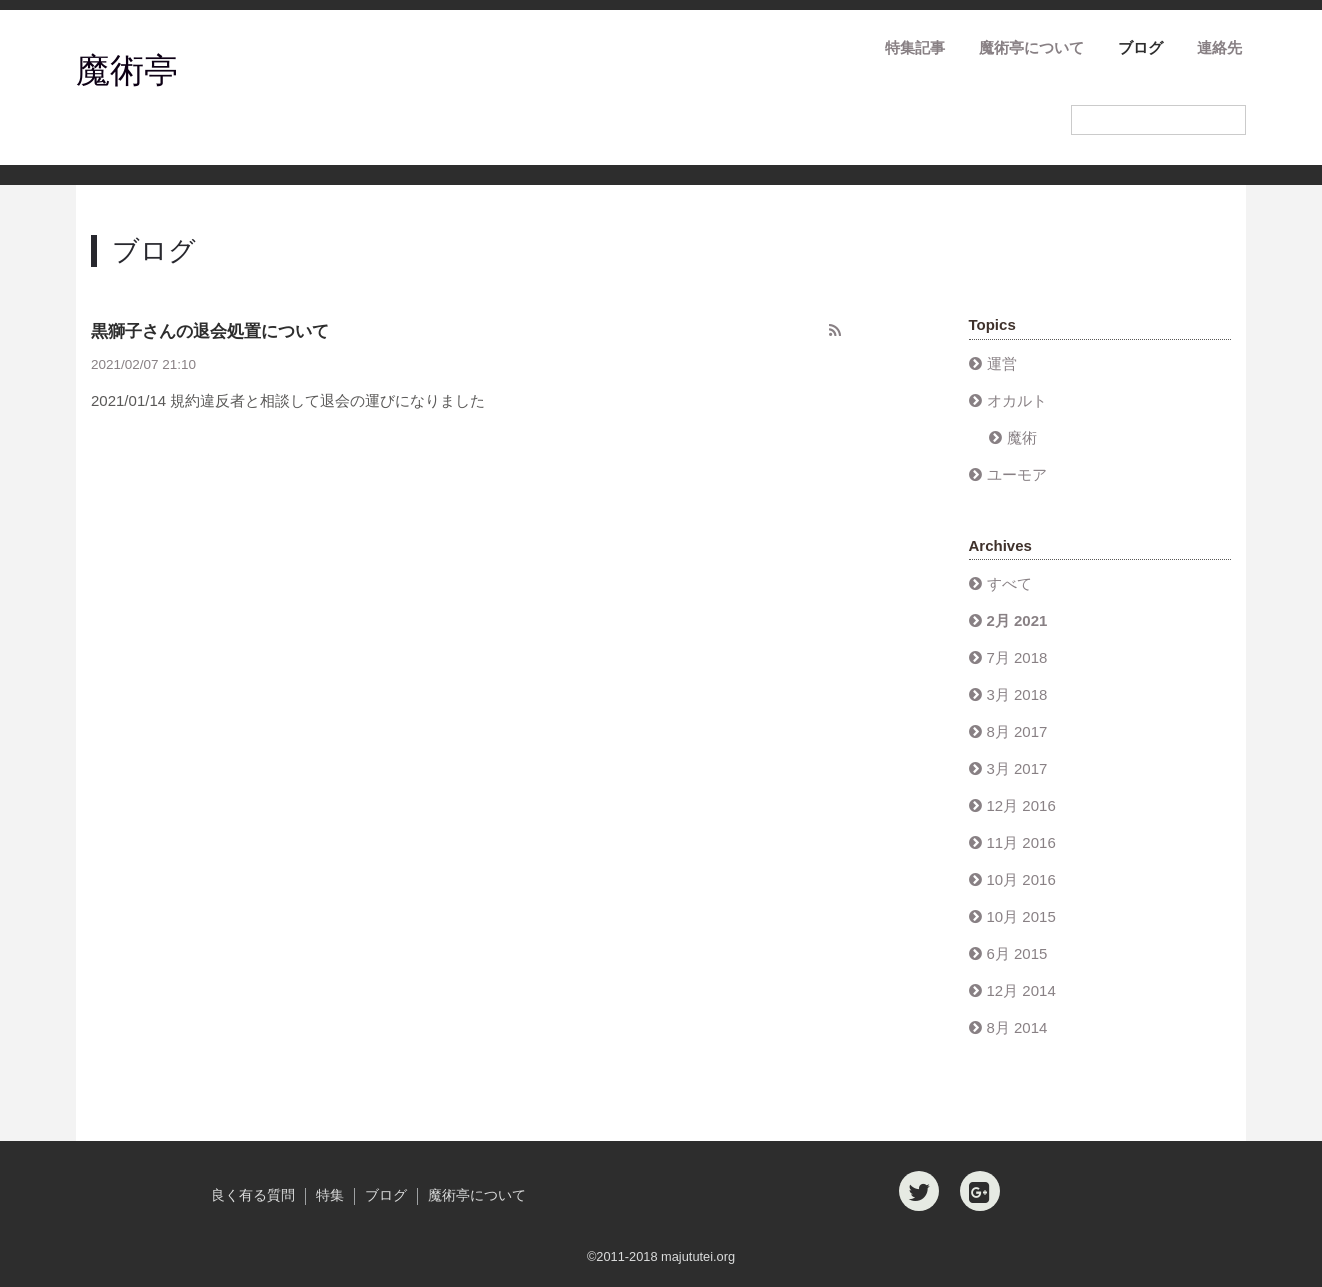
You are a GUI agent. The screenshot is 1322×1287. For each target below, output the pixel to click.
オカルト (1017, 400)
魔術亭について (1031, 47)
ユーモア (1017, 474)
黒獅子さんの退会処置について (210, 331)
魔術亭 (127, 70)
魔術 (1022, 437)
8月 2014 (1017, 1027)
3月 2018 (1017, 694)
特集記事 (915, 47)
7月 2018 (1017, 657)
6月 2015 (1017, 953)
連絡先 (1219, 47)
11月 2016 (1021, 842)
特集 (330, 1195)
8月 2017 (1017, 731)
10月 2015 (1021, 916)
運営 (1002, 363)
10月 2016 (1021, 879)
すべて (1009, 583)
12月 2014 (1021, 990)
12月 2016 (1021, 805)
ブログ (1140, 47)
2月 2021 (1017, 620)
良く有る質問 (253, 1195)
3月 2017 (1017, 768)
